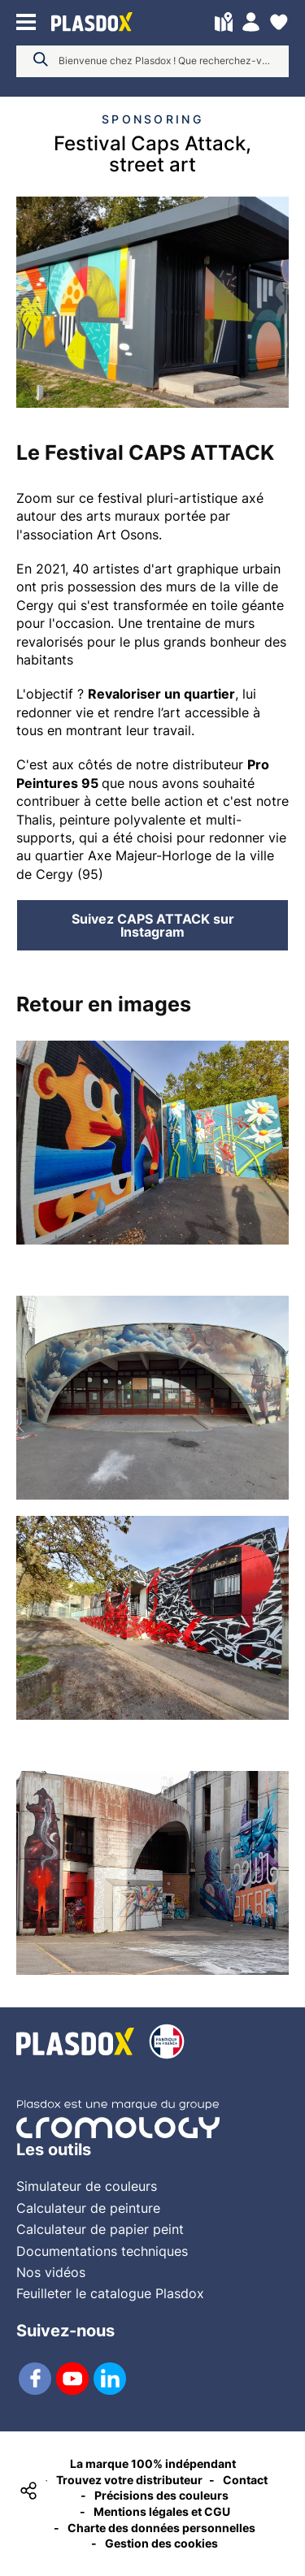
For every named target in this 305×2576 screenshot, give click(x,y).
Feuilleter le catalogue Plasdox (110, 2293)
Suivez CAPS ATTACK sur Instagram (153, 925)
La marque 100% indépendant (153, 2463)
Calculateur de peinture (88, 2208)
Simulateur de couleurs (86, 2186)
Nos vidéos (50, 2272)
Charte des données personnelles (161, 2528)
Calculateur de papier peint (100, 2229)
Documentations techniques (102, 2251)
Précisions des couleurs (161, 2495)
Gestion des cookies (161, 2543)
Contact (245, 2480)
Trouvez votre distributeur (129, 2480)
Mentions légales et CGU (162, 2511)
